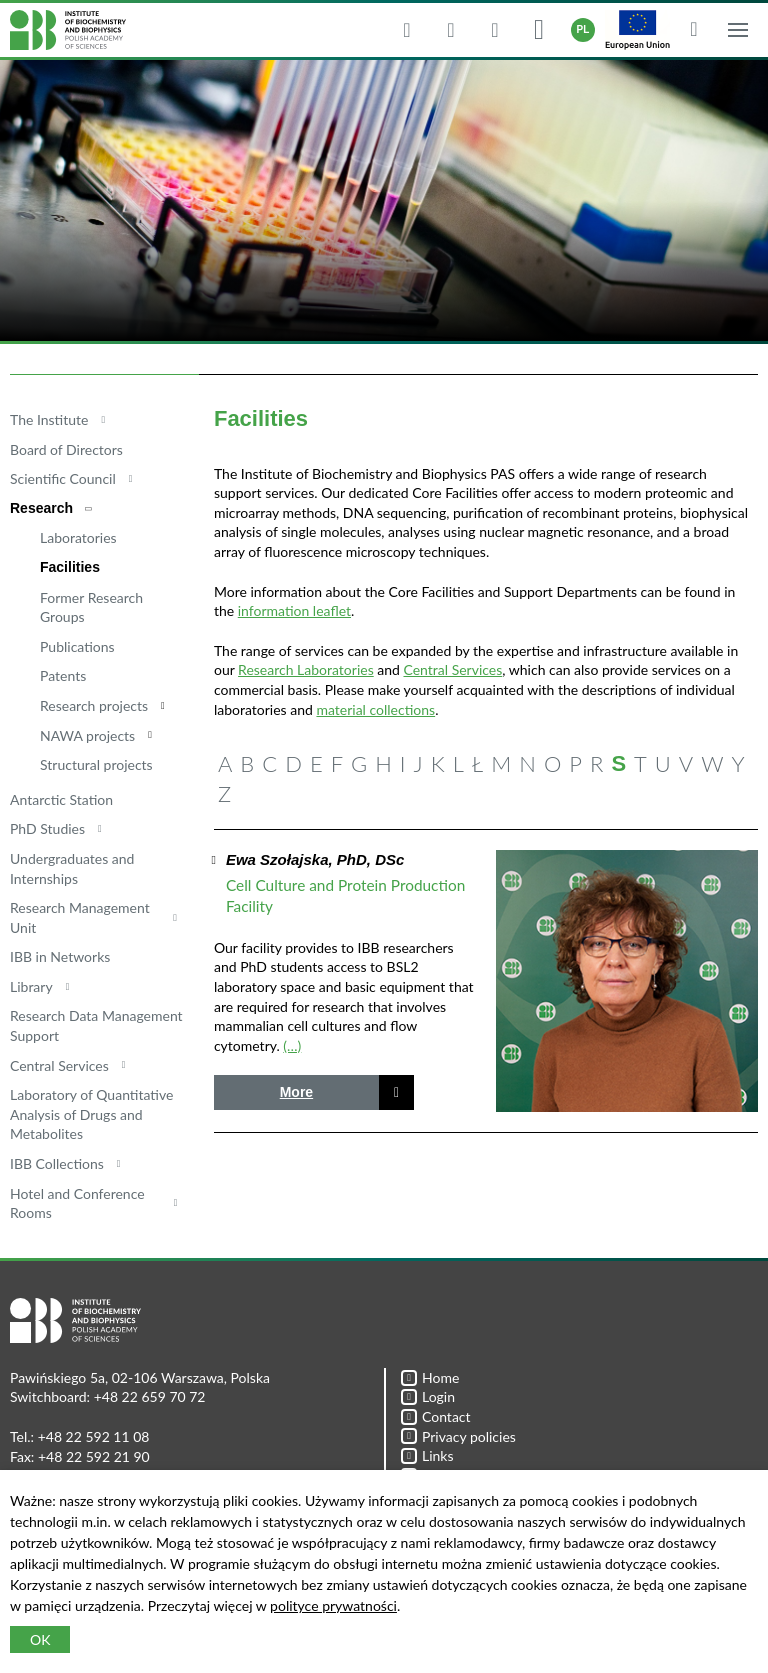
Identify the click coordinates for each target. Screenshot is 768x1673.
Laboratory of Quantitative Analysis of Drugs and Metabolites (91, 1114)
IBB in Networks (60, 956)
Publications (77, 646)
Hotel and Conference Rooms (77, 1203)
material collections (375, 709)
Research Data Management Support (96, 1025)
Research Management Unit (80, 917)
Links (427, 1455)
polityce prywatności (333, 1605)
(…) (292, 1045)
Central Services (59, 1065)
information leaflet (294, 610)
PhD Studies (47, 828)
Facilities (70, 567)
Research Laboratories (306, 669)
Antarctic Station (61, 799)
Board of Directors (66, 449)
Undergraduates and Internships (72, 868)
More (296, 1092)
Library (31, 986)
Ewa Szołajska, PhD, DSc (315, 859)
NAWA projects (87, 735)
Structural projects (96, 764)
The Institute (49, 419)
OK (40, 1639)
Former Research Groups (91, 607)
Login (428, 1396)
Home (430, 1377)
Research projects (94, 705)
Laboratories (78, 537)
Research (41, 508)
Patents (63, 675)
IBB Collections (57, 1163)
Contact (436, 1416)
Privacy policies (458, 1436)
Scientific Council (63, 478)
